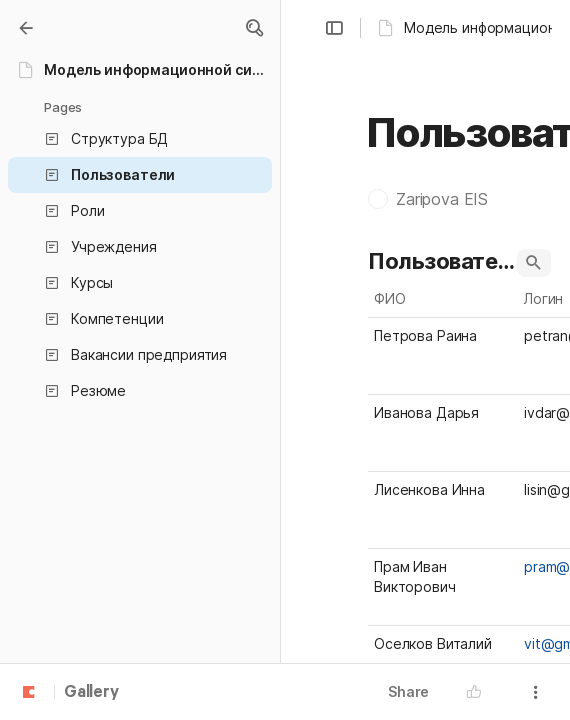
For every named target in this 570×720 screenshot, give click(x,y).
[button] (254, 28)
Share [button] (408, 691)
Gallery (91, 693)
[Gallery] (26, 28)
